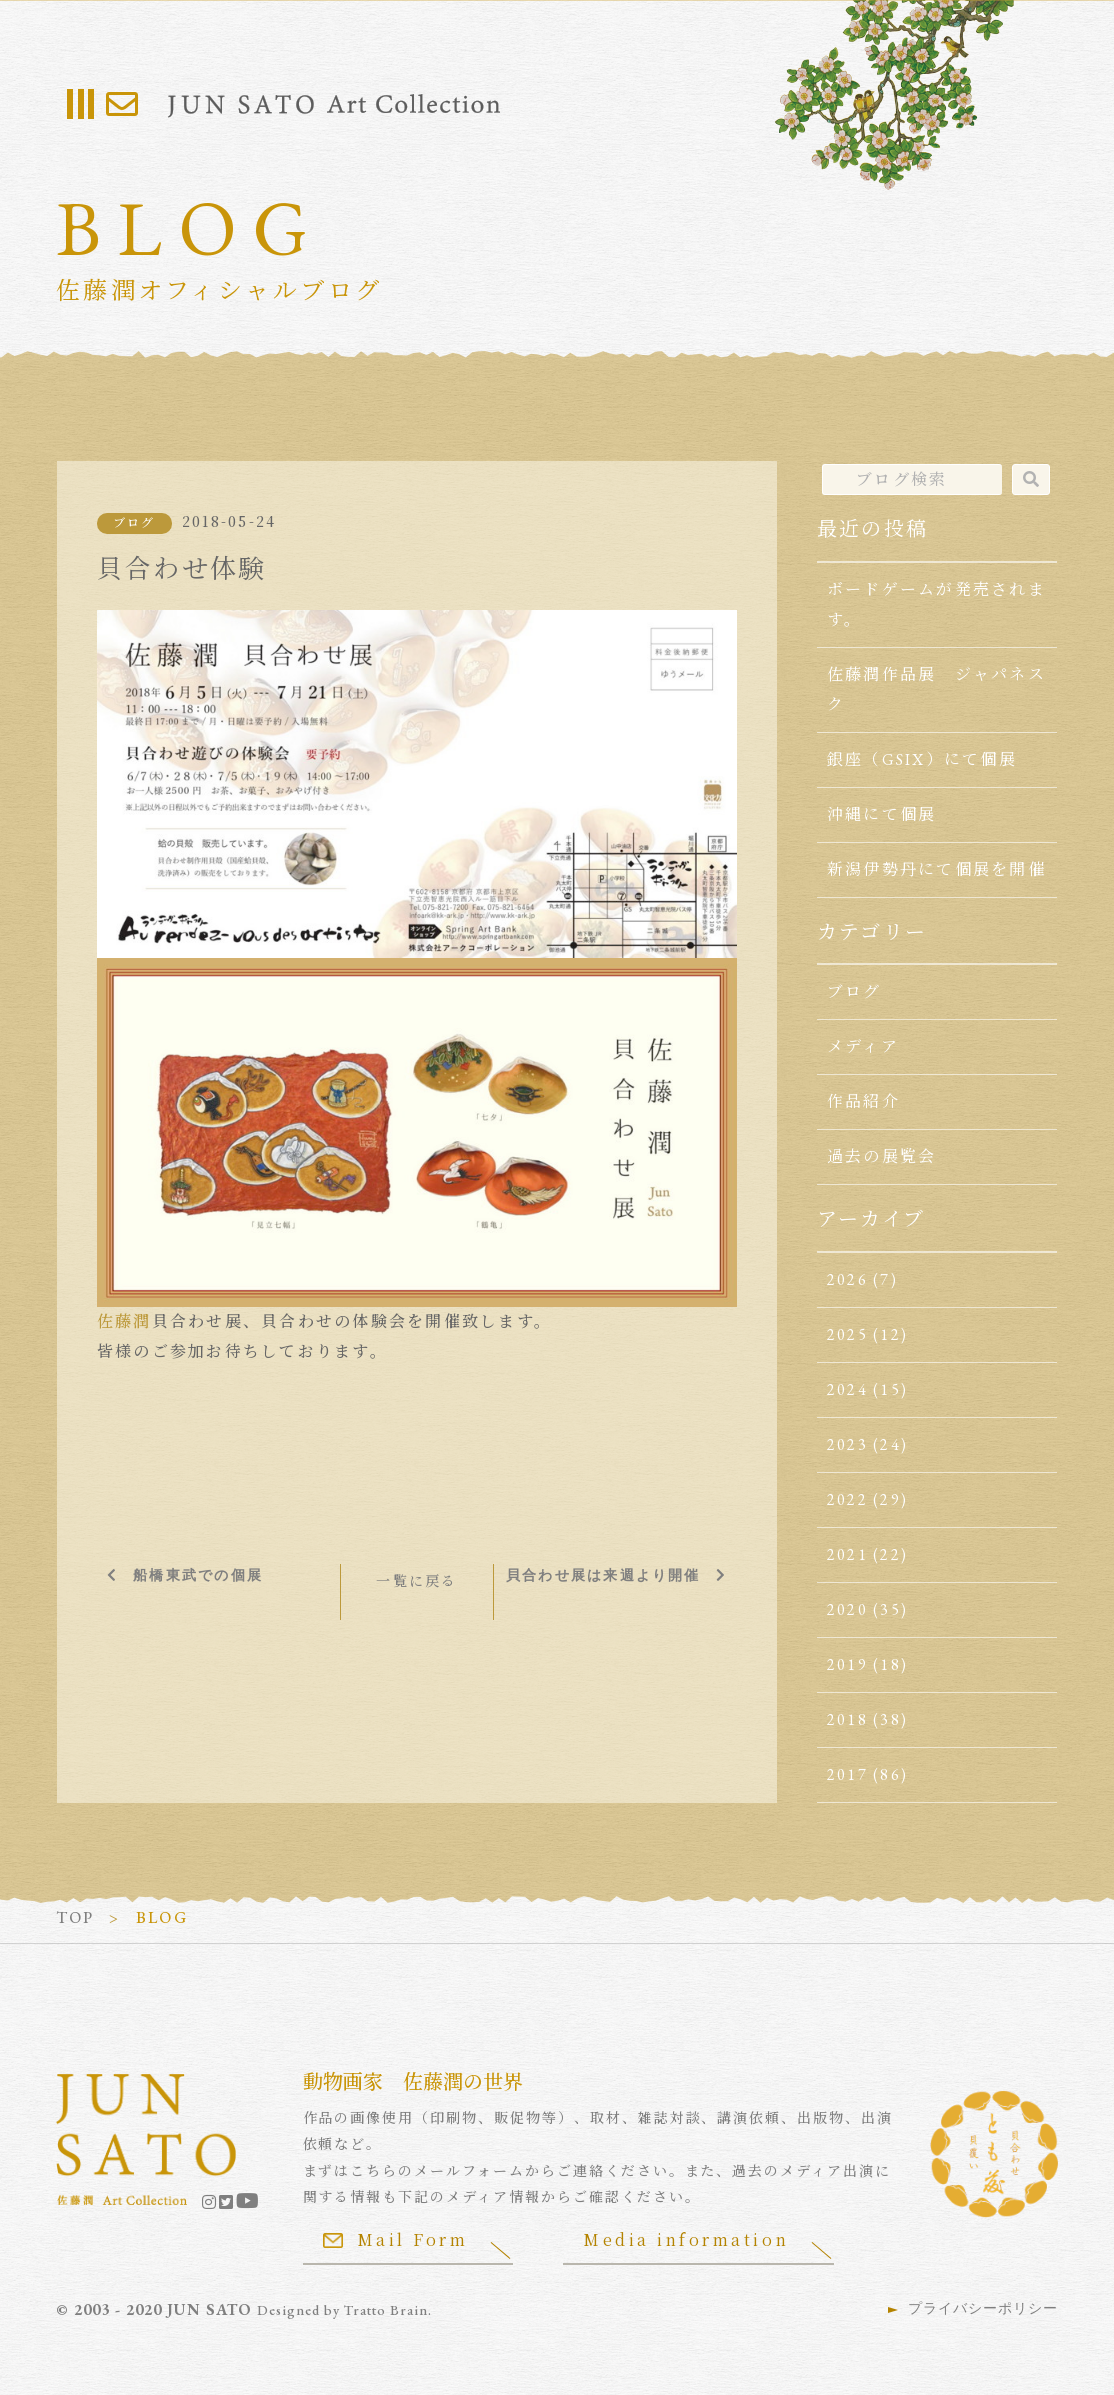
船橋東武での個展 (198, 1575)
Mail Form (396, 2239)
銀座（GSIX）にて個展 (922, 759)
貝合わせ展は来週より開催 (603, 1575)
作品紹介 (863, 1101)
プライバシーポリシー (983, 2308)
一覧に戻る (416, 1581)
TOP (75, 1917)
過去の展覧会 (881, 1156)
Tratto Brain (386, 2310)
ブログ (134, 523)
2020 (847, 1609)
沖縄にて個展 (881, 814)
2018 (847, 1719)
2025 (847, 1334)
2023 (847, 1444)
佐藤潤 (124, 1321)
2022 (847, 1499)
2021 (847, 1554)
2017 (847, 1774)
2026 (847, 1279)
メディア (863, 1046)
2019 (847, 1664)
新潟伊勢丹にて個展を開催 (936, 869)
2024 (847, 1389)
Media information (686, 2239)
